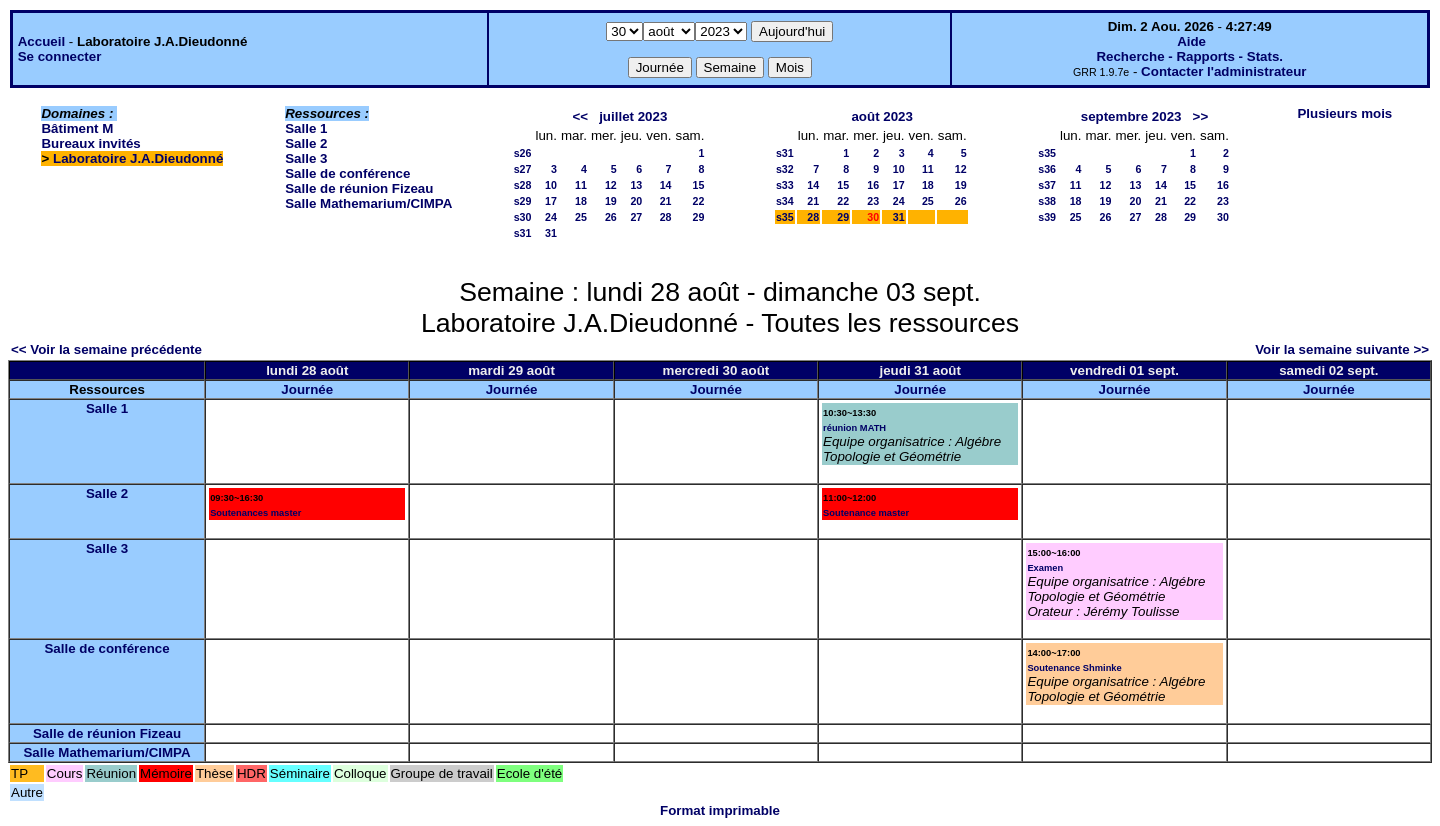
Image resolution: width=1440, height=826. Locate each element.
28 (666, 217)
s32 (785, 169)
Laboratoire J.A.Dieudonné (138, 158)
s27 (523, 169)
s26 (523, 153)
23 (873, 201)
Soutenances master (255, 513)
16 (873, 185)
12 (611, 185)
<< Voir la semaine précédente (106, 349)
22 (699, 201)
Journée (307, 389)
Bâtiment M (77, 128)
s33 (785, 185)
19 (611, 201)
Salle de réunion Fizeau (359, 188)
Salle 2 (306, 143)
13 (636, 185)
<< (580, 116)
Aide (1191, 41)
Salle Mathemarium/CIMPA (368, 203)
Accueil (41, 41)
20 (636, 201)
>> (1201, 116)
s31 (523, 233)
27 (636, 217)
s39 (1047, 217)
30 (1223, 217)
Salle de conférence (347, 173)
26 (611, 217)
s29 (523, 201)
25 (581, 217)
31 (551, 233)
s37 (1047, 185)
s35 (785, 217)
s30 (523, 217)
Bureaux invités (90, 143)
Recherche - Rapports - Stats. (1189, 56)
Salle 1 (306, 128)
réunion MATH (854, 428)
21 (666, 201)
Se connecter (60, 56)
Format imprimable (720, 810)
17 (551, 201)
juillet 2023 (633, 116)
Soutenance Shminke (1074, 668)
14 (666, 185)
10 (551, 185)
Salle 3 (306, 158)
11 (581, 185)
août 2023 (882, 116)
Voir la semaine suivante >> (1342, 349)
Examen (1045, 568)
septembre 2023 (1131, 116)
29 (699, 217)
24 (551, 217)
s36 (1047, 169)
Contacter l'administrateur (1223, 71)
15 (699, 185)
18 (581, 201)
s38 (1047, 201)
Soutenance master (866, 513)
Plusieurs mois (1344, 113)
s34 (785, 201)
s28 (523, 185)
